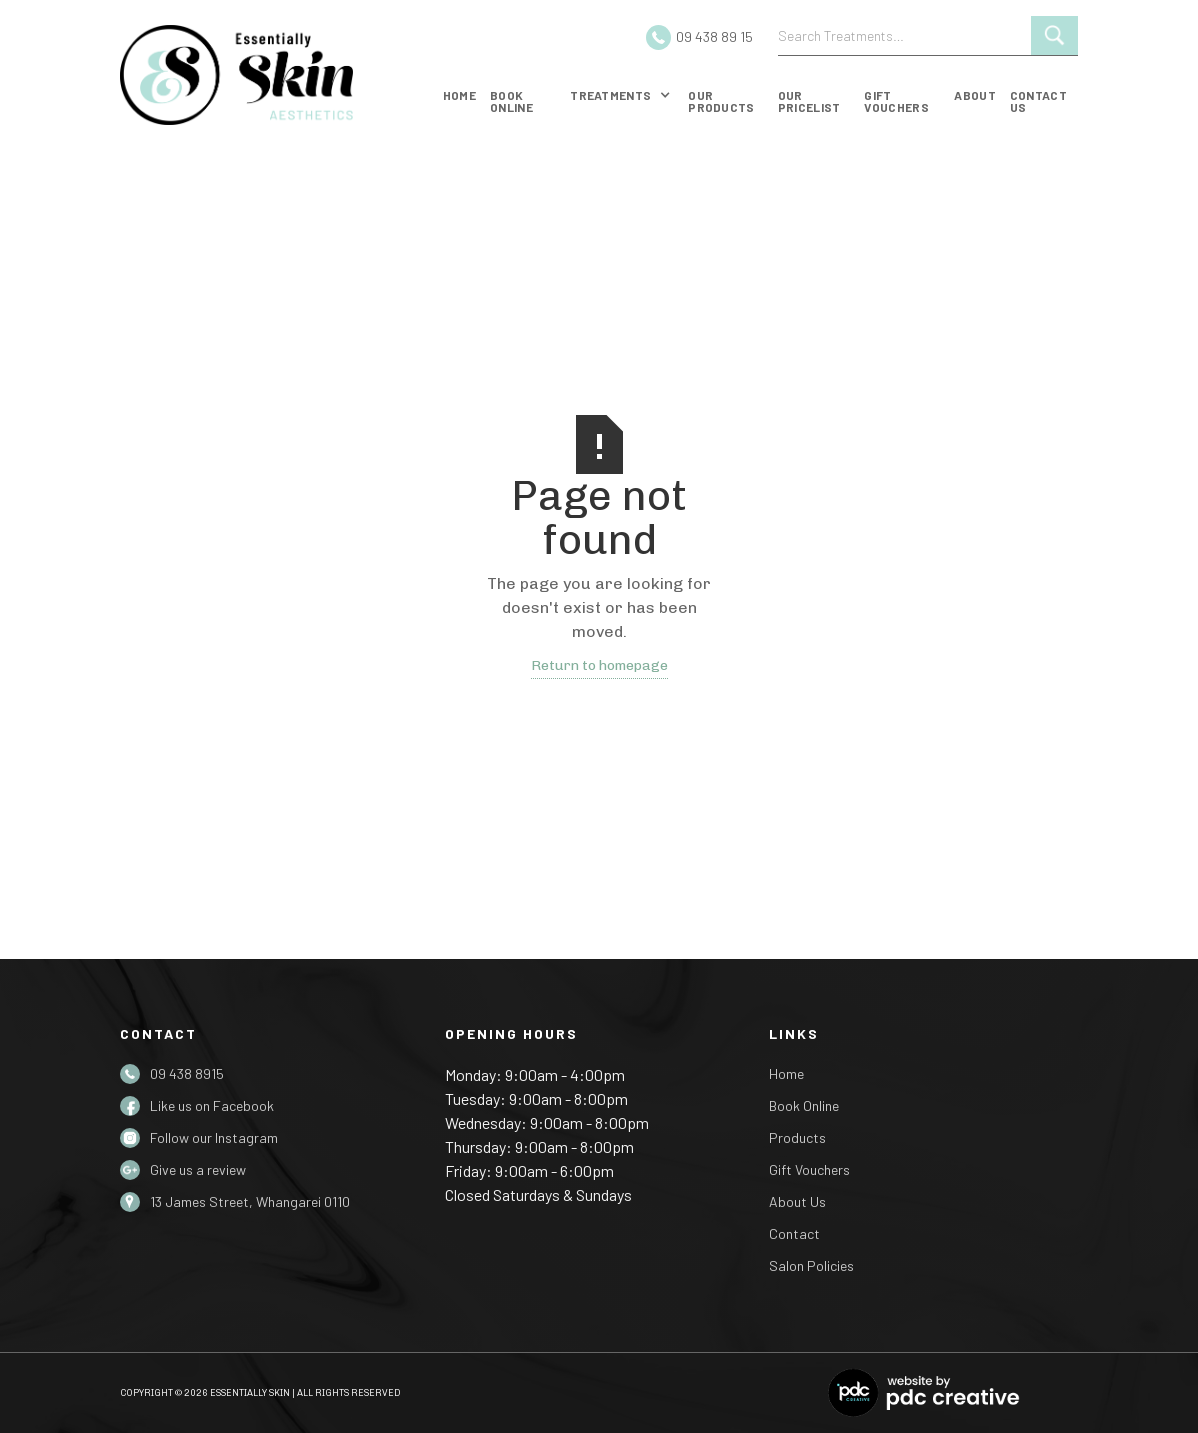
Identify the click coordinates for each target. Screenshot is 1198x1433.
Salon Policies (811, 1265)
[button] (620, 99)
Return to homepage (599, 665)
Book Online (804, 1105)
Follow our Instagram (214, 1137)
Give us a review (198, 1169)
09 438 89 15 (714, 36)
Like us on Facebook (212, 1105)
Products (797, 1137)
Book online (511, 101)
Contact (794, 1233)
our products (721, 101)
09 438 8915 (187, 1073)
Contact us (1038, 101)
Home (459, 95)
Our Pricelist (809, 101)
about (975, 95)
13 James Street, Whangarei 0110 (250, 1201)
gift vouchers (896, 101)
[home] (270, 75)
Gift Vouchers (809, 1169)
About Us (797, 1201)
